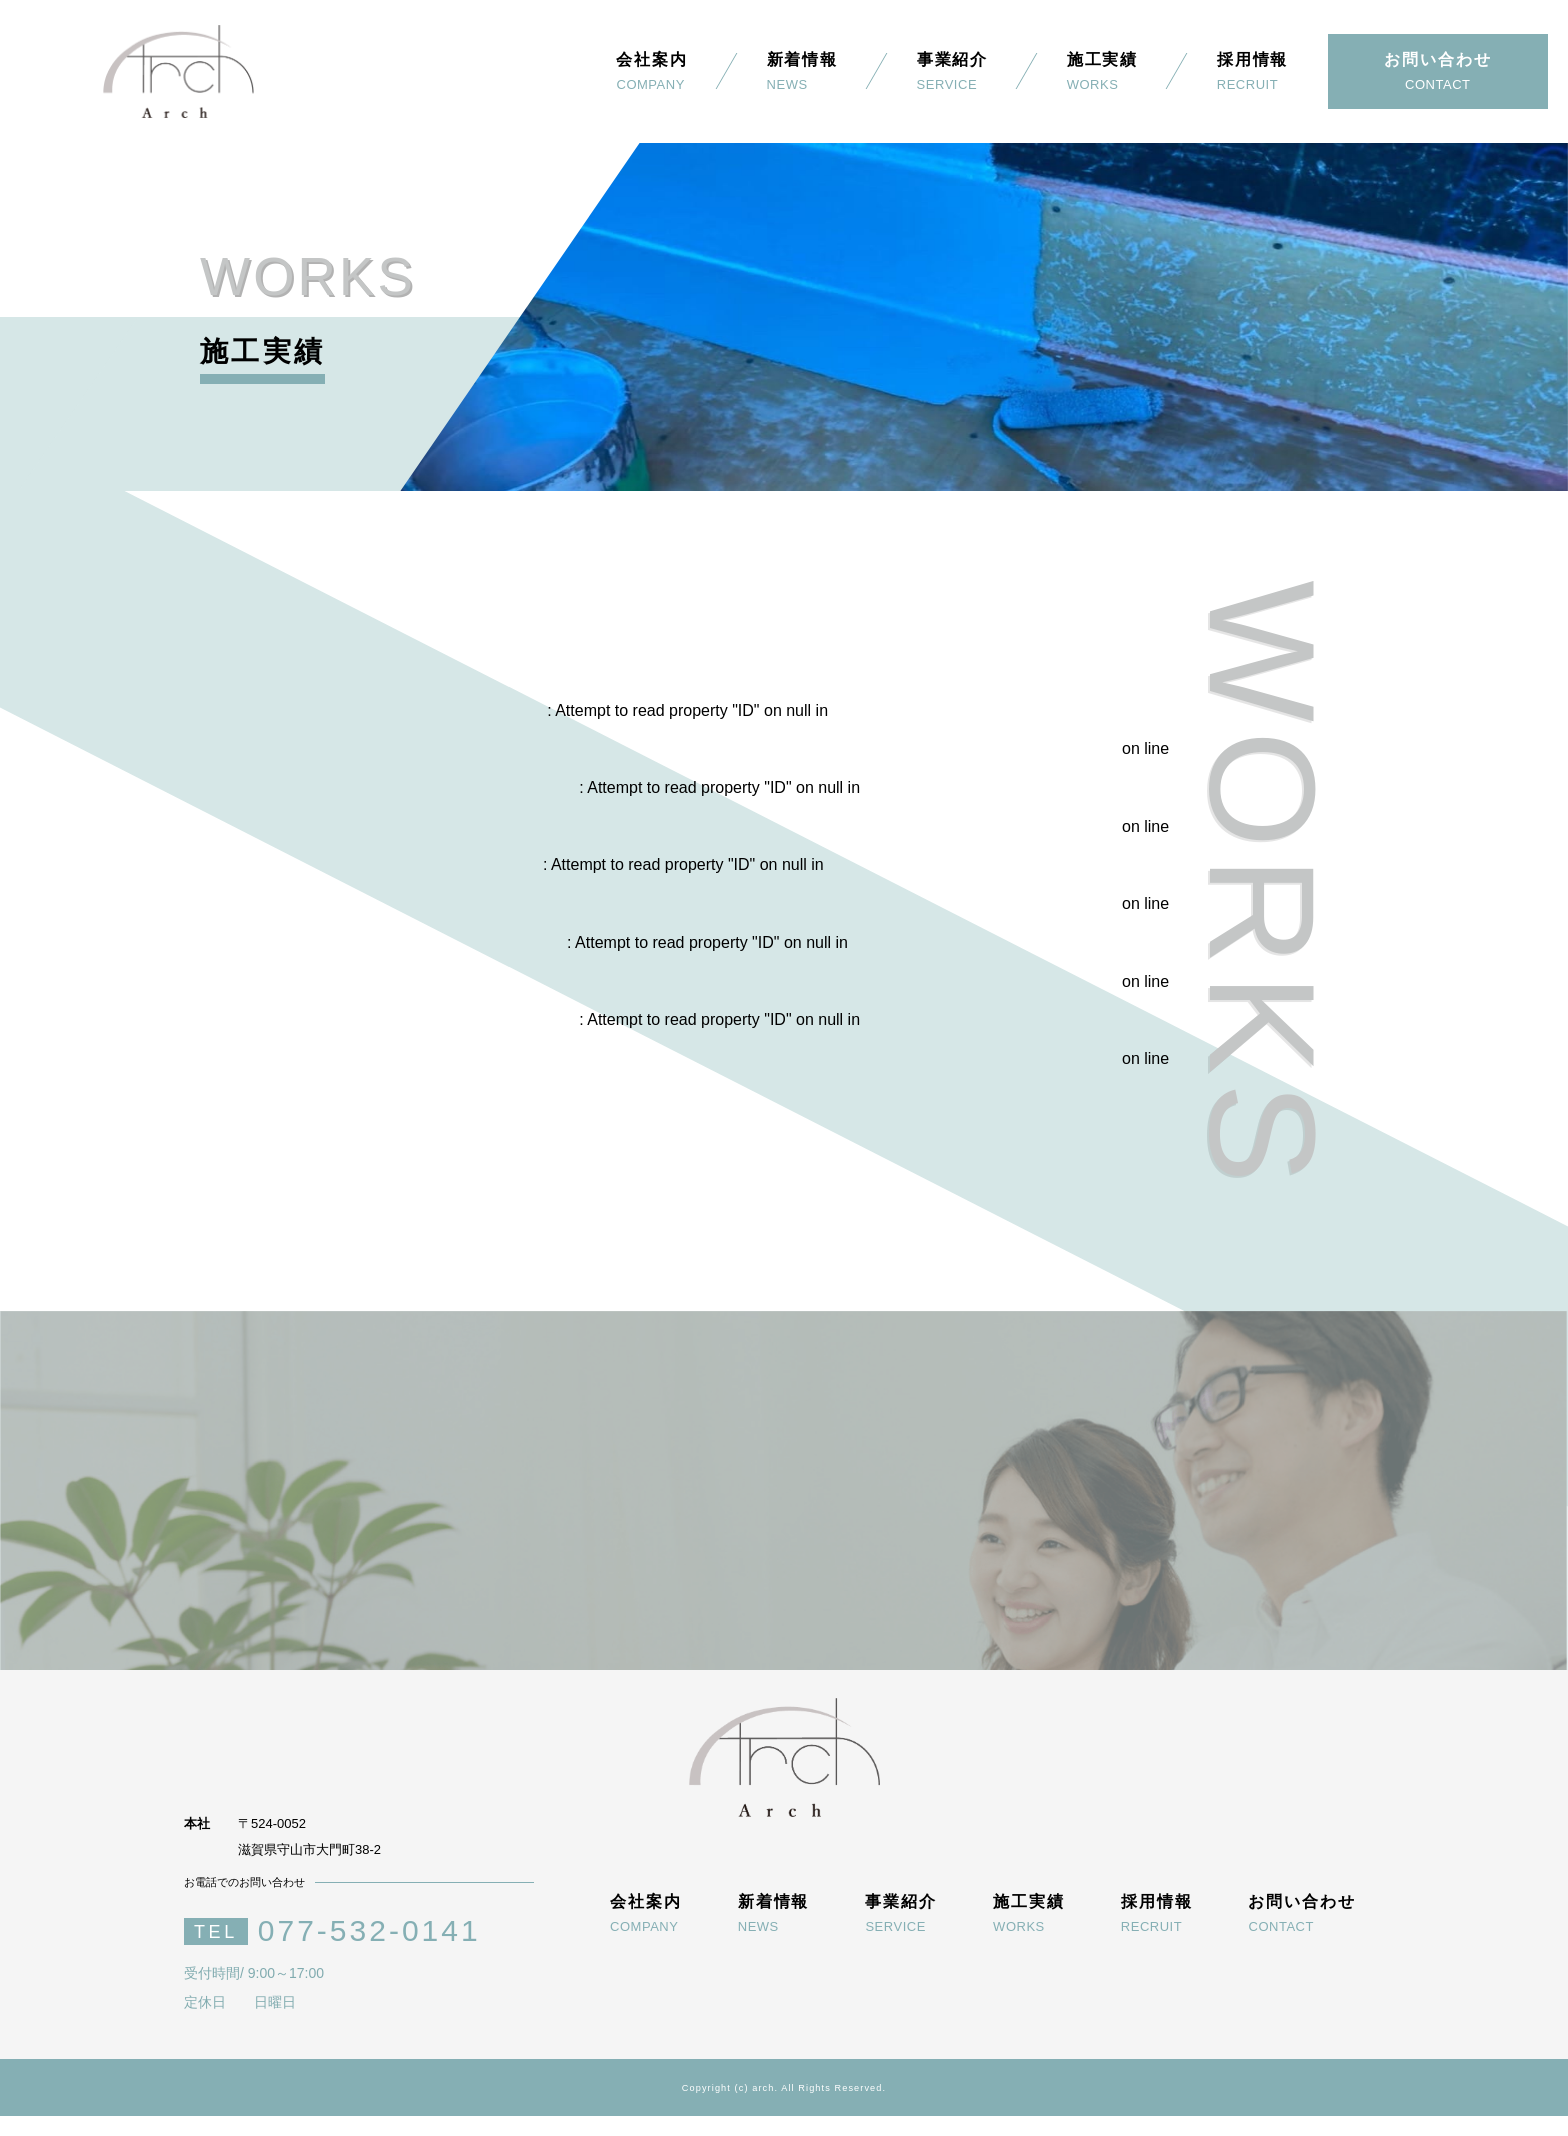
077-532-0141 (369, 1951)
